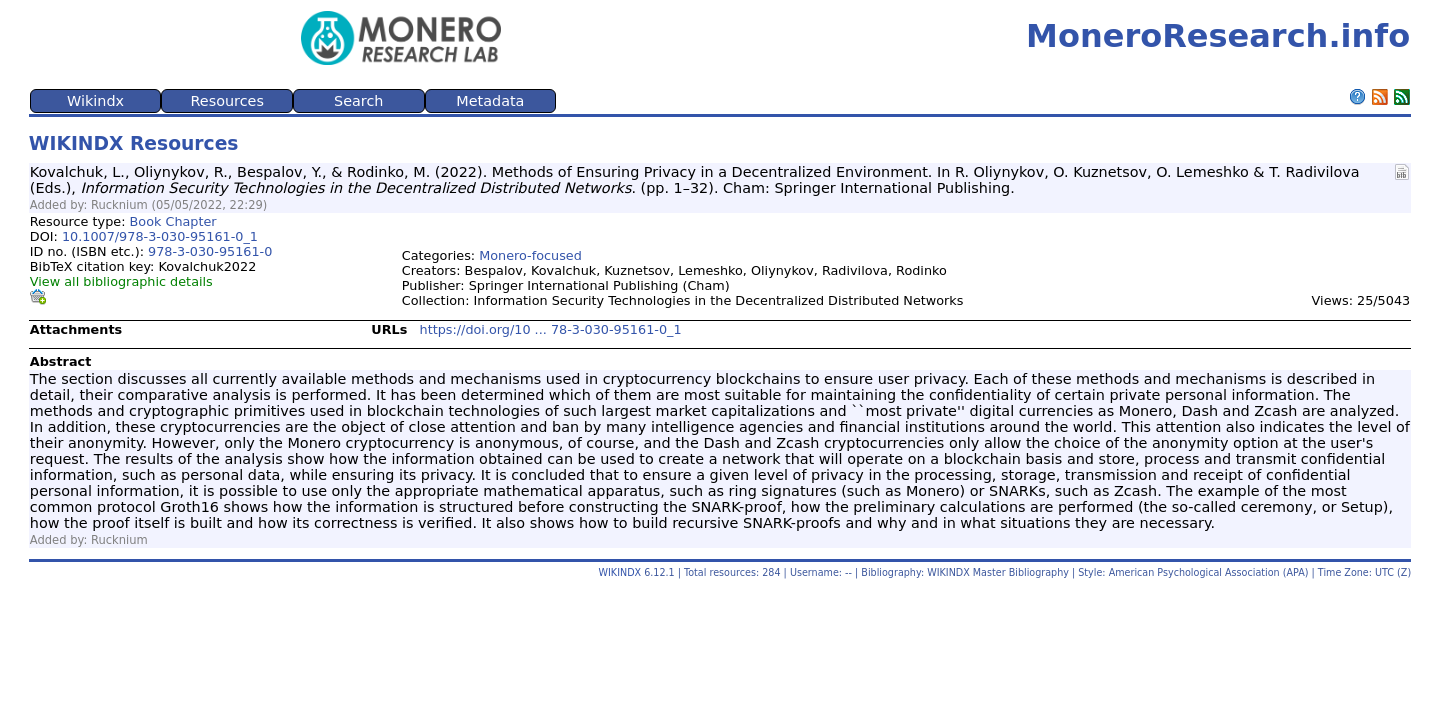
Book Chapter (173, 221)
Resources (227, 101)
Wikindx (95, 101)
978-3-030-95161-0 (210, 251)
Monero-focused (530, 255)
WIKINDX (620, 572)
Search (358, 101)
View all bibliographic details (121, 281)
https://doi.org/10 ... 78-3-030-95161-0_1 (551, 329)
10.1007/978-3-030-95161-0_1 (160, 236)
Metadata (490, 101)
